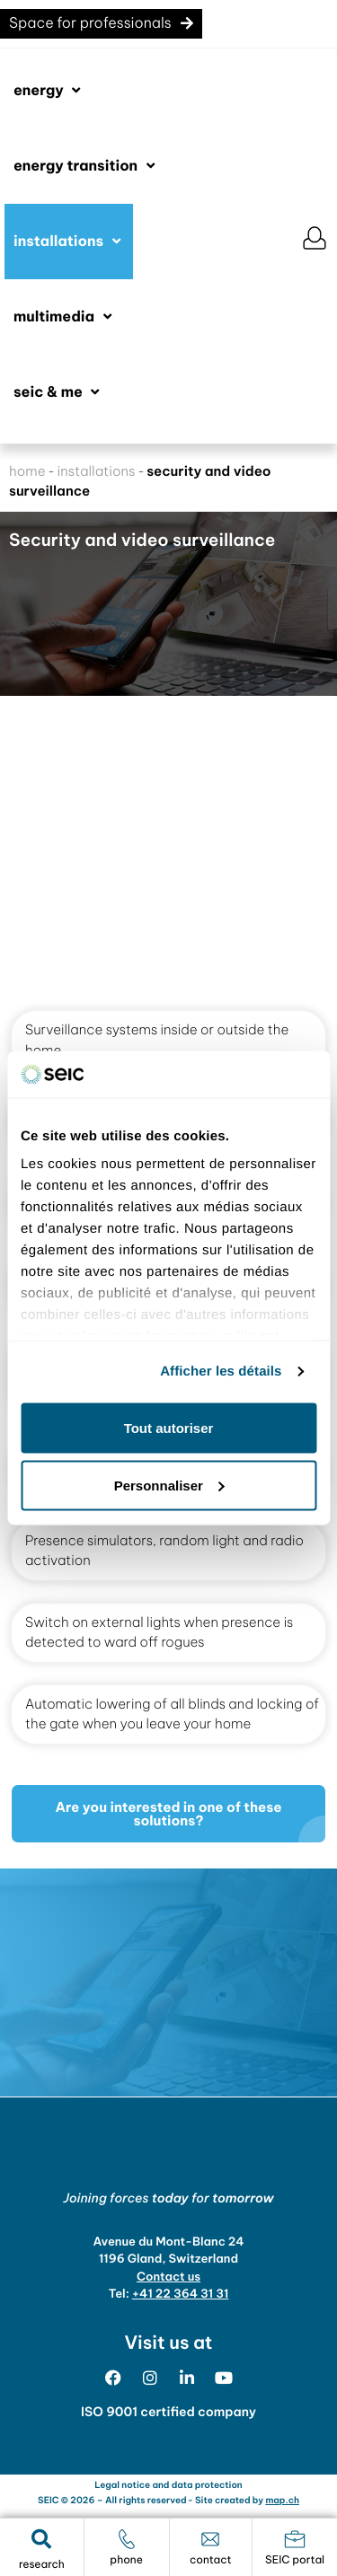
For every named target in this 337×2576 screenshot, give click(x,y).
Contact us (168, 2277)
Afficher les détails (220, 1371)
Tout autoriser (169, 1427)
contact (211, 2560)
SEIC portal (294, 2560)
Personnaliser (169, 1484)
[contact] (210, 2539)
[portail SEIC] (294, 2539)
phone (126, 2560)
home (27, 470)
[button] (48, 90)
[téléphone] (126, 2539)
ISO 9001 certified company (168, 2412)
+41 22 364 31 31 (180, 2294)
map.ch (282, 2500)
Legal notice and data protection (168, 2485)
